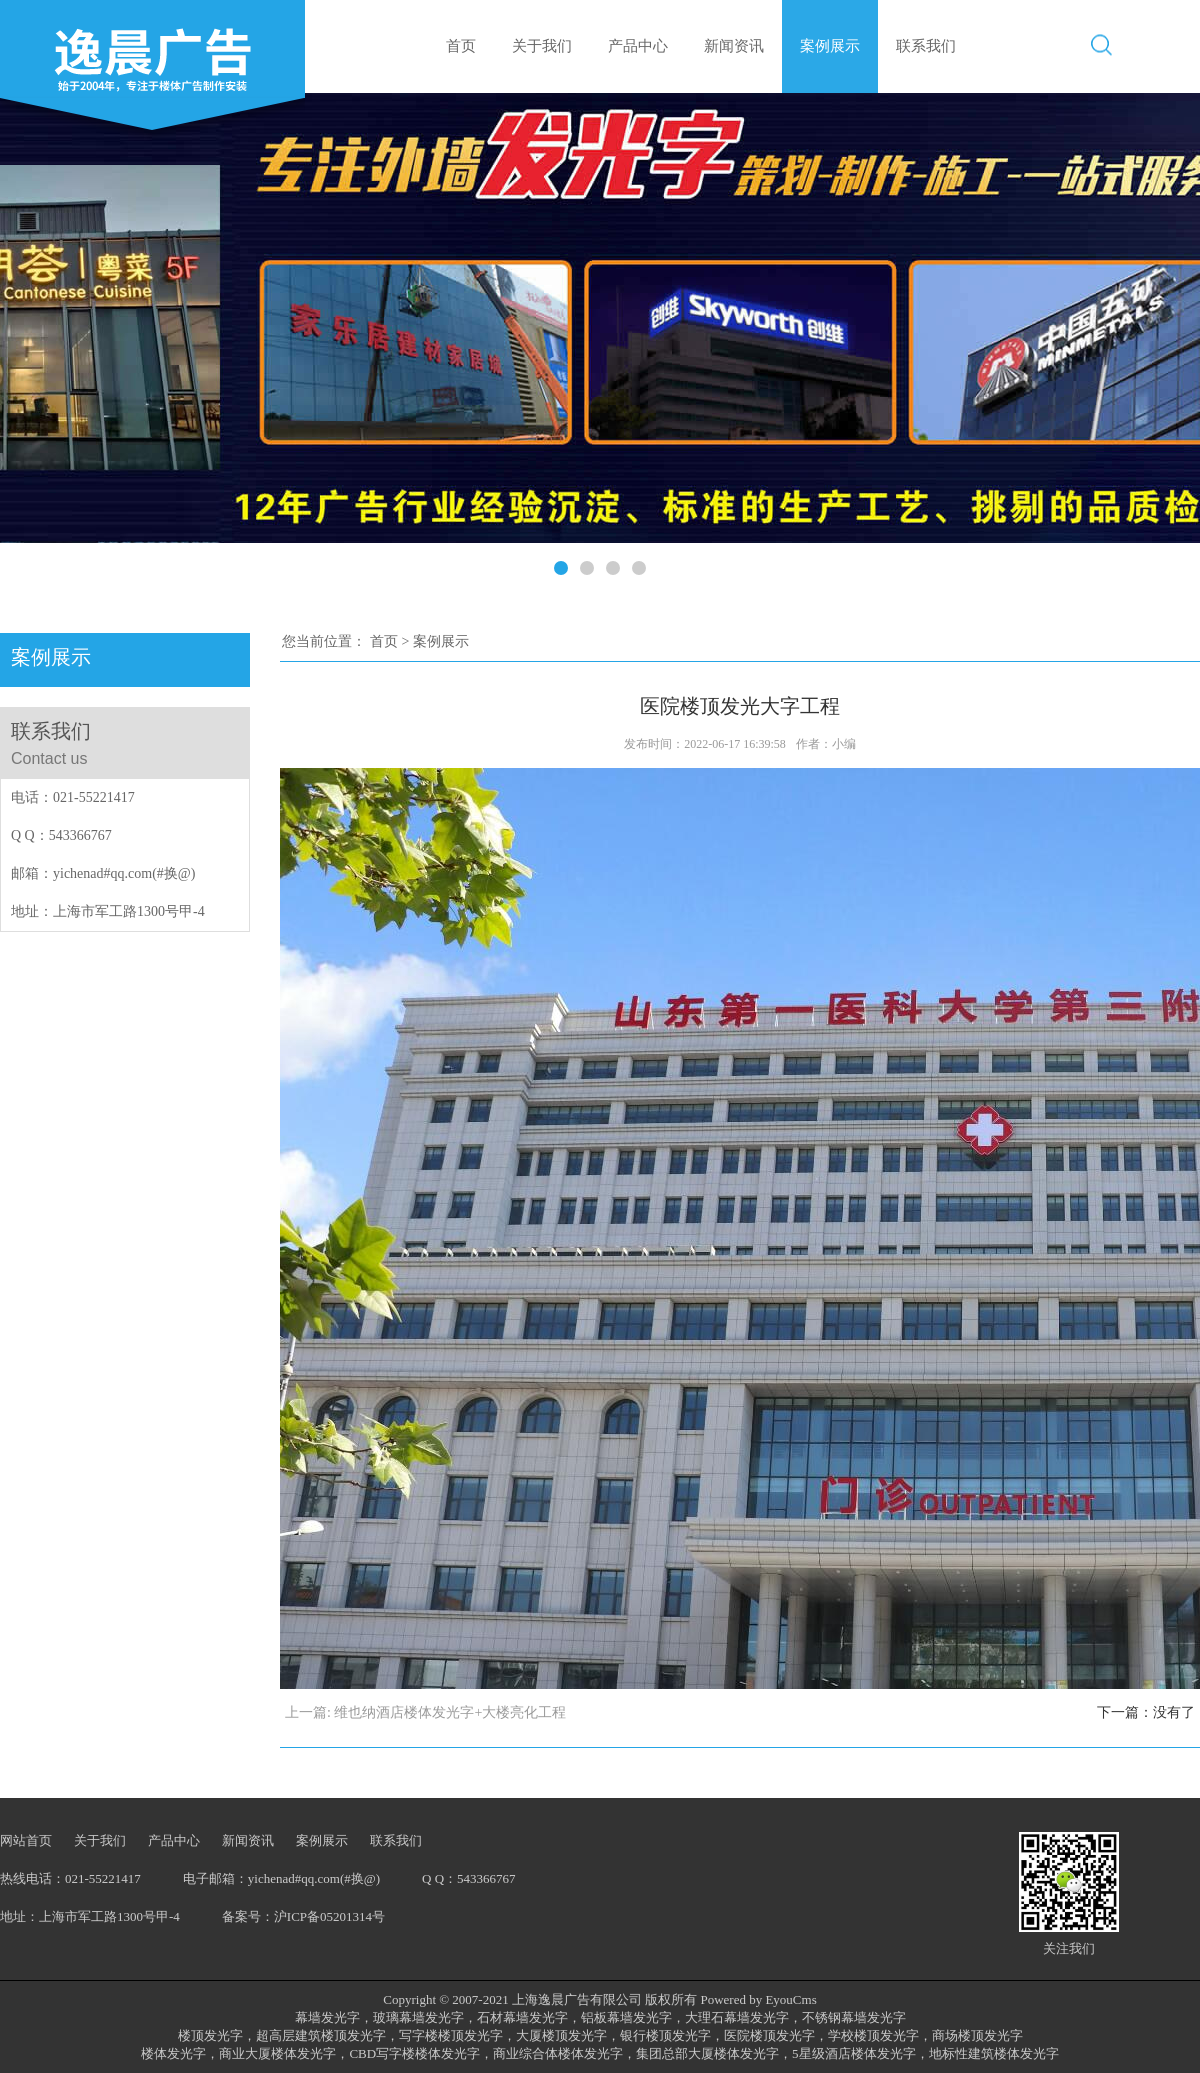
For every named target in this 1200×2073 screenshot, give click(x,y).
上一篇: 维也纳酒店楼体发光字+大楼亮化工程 (425, 1712)
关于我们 (542, 46)
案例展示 (830, 46)
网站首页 (26, 1840)
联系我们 (926, 46)
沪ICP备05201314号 (329, 1916)
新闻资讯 (734, 46)
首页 (461, 46)
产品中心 (638, 46)
